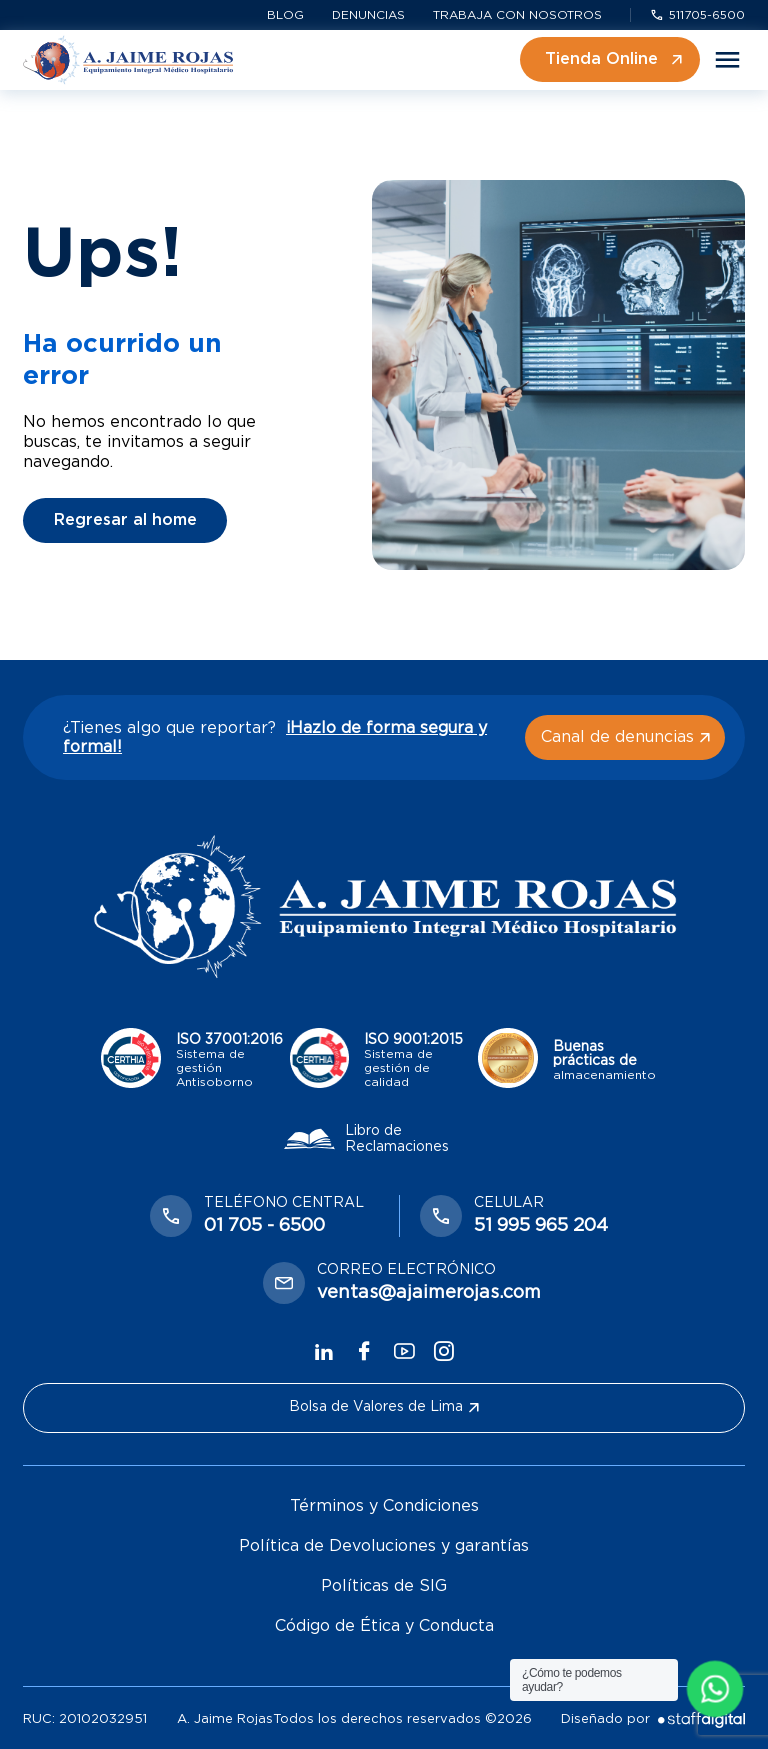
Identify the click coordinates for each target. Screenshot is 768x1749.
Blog (285, 15)
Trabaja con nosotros (517, 15)
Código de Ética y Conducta (384, 1626)
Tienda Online (613, 59)
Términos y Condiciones (384, 1506)
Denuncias (368, 15)
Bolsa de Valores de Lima (384, 1407)
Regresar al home (125, 520)
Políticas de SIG (384, 1586)
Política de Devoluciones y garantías (384, 1546)
